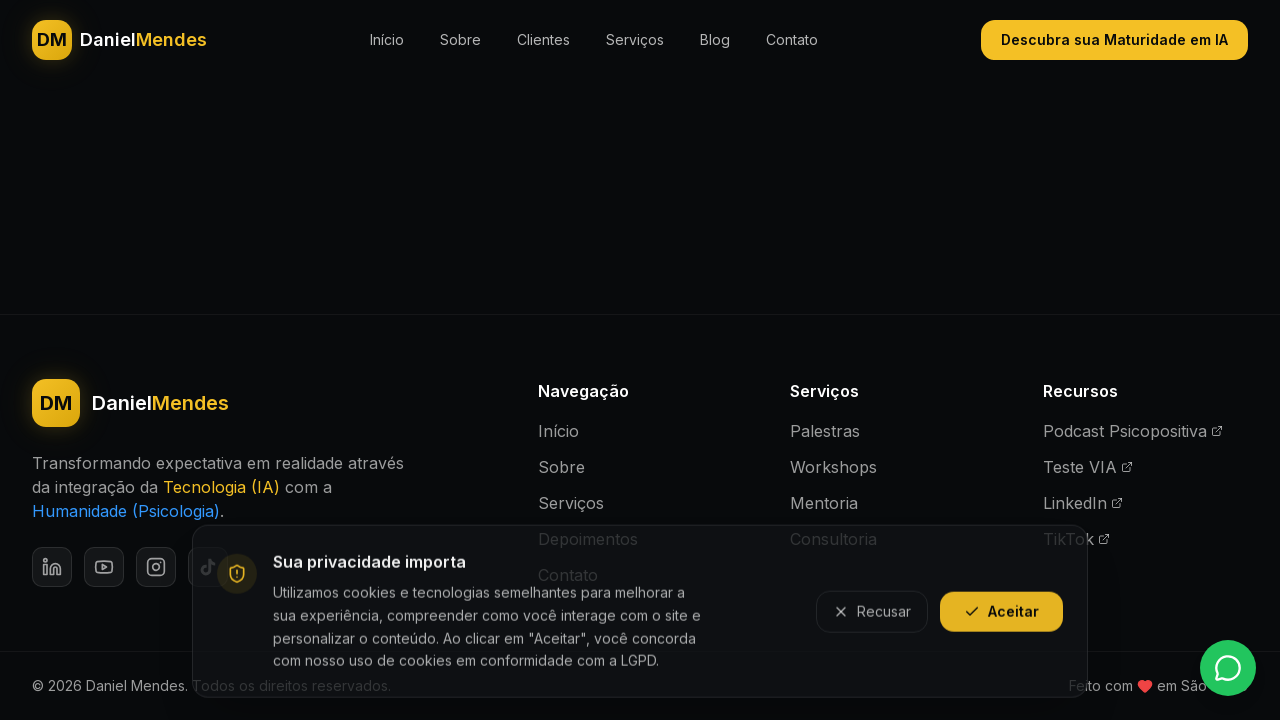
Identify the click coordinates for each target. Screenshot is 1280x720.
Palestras (825, 431)
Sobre (460, 39)
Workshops (833, 467)
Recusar (872, 614)
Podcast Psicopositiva (1133, 431)
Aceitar (1001, 614)
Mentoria (824, 503)
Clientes (543, 39)
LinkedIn (1083, 503)
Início (387, 39)
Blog (715, 39)
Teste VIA (1088, 467)
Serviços (635, 39)
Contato (792, 39)
